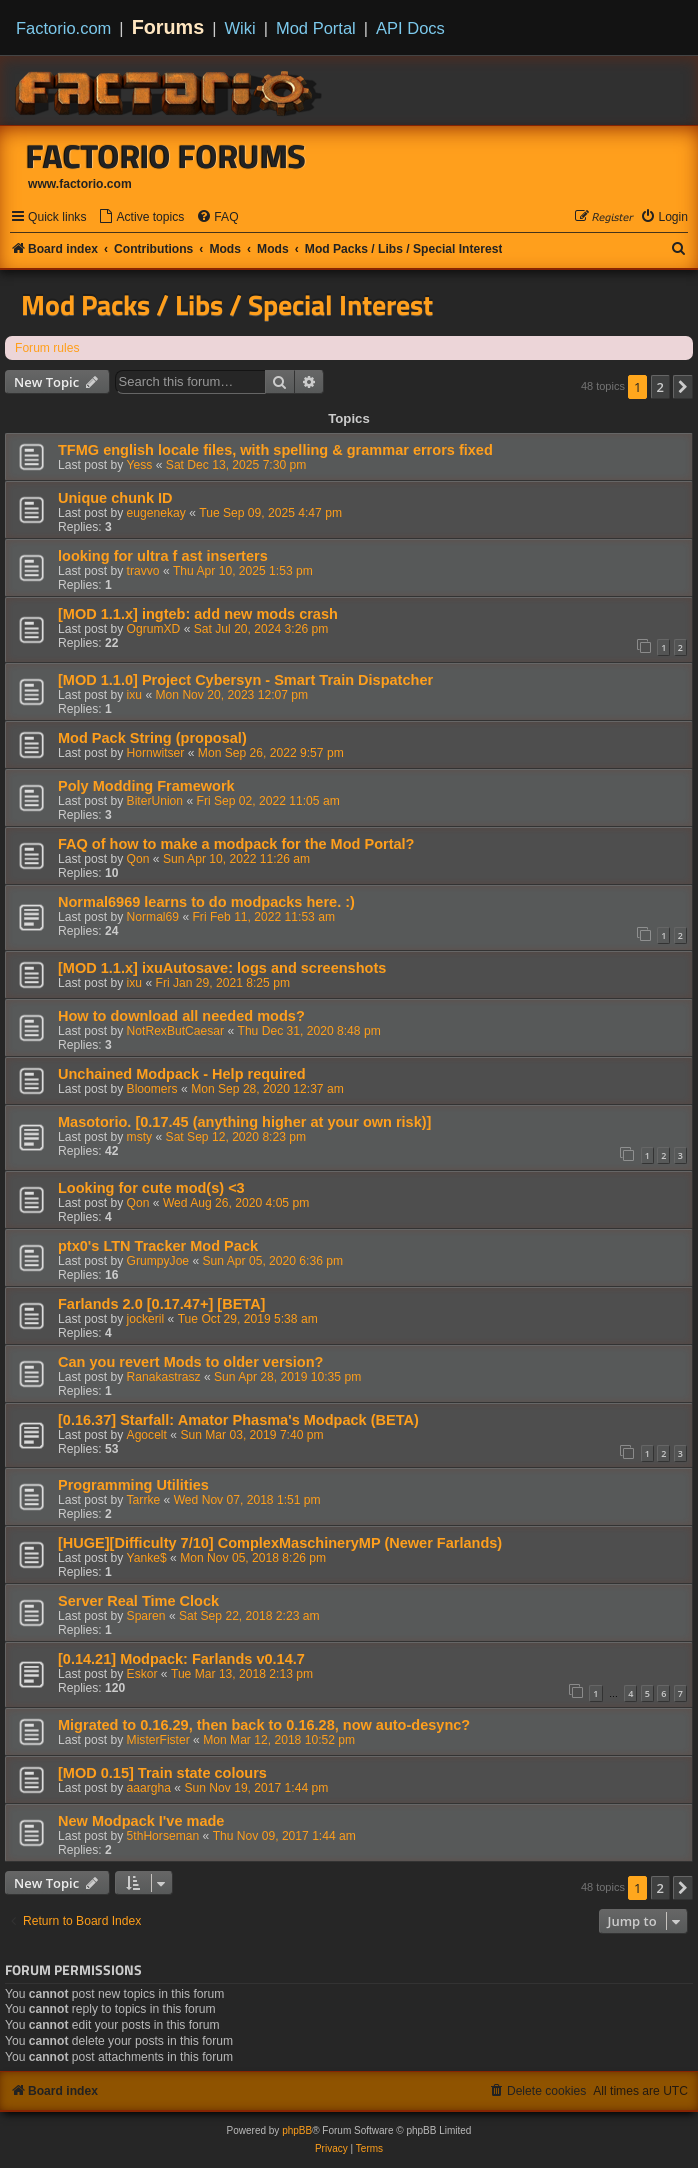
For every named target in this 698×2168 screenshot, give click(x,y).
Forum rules (47, 348)
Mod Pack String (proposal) (152, 738)
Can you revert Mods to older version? (190, 1362)
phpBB (297, 2130)
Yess (140, 465)
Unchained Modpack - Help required (182, 1074)
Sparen (146, 1616)
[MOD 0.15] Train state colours (162, 1773)
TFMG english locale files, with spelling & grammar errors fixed (275, 450)
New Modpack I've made (141, 1821)
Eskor (142, 1674)
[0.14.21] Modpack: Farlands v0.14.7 (181, 1659)
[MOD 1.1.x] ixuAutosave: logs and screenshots (222, 968)
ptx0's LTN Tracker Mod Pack (158, 1246)
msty (140, 1137)
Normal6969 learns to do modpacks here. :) (206, 902)
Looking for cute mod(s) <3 (151, 1188)
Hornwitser (156, 753)
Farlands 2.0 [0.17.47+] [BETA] (161, 1304)
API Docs (410, 28)
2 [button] (660, 387)
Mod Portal (316, 28)
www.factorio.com (80, 184)
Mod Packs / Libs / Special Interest (227, 305)
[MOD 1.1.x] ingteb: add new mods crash (198, 614)
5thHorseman (163, 1836)
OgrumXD (154, 629)
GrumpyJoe (158, 1261)
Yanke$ (147, 1558)
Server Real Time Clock (138, 1601)
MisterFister (158, 1740)
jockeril (146, 1319)
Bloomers (152, 1089)
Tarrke (144, 1500)
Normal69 (153, 917)
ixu (134, 695)
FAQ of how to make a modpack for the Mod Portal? (236, 844)
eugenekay (156, 513)
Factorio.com (63, 28)
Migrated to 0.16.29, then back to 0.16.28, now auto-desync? (264, 1725)
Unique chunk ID (115, 498)
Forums (168, 27)
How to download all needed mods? (181, 1016)
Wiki (240, 28)
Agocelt (147, 1435)
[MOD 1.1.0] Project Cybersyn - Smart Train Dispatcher (245, 680)
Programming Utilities (133, 1485)
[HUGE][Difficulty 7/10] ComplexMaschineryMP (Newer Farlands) (280, 1543)
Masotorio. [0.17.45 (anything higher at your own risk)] (244, 1122)
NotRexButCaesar (175, 1031)
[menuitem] (141, 217)
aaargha (149, 1788)
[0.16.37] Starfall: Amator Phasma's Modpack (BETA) (238, 1420)
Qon (138, 859)
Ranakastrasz (164, 1377)
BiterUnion (155, 801)
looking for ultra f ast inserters (163, 556)
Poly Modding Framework (146, 786)
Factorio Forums (166, 156)
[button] (683, 387)
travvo (143, 571)
